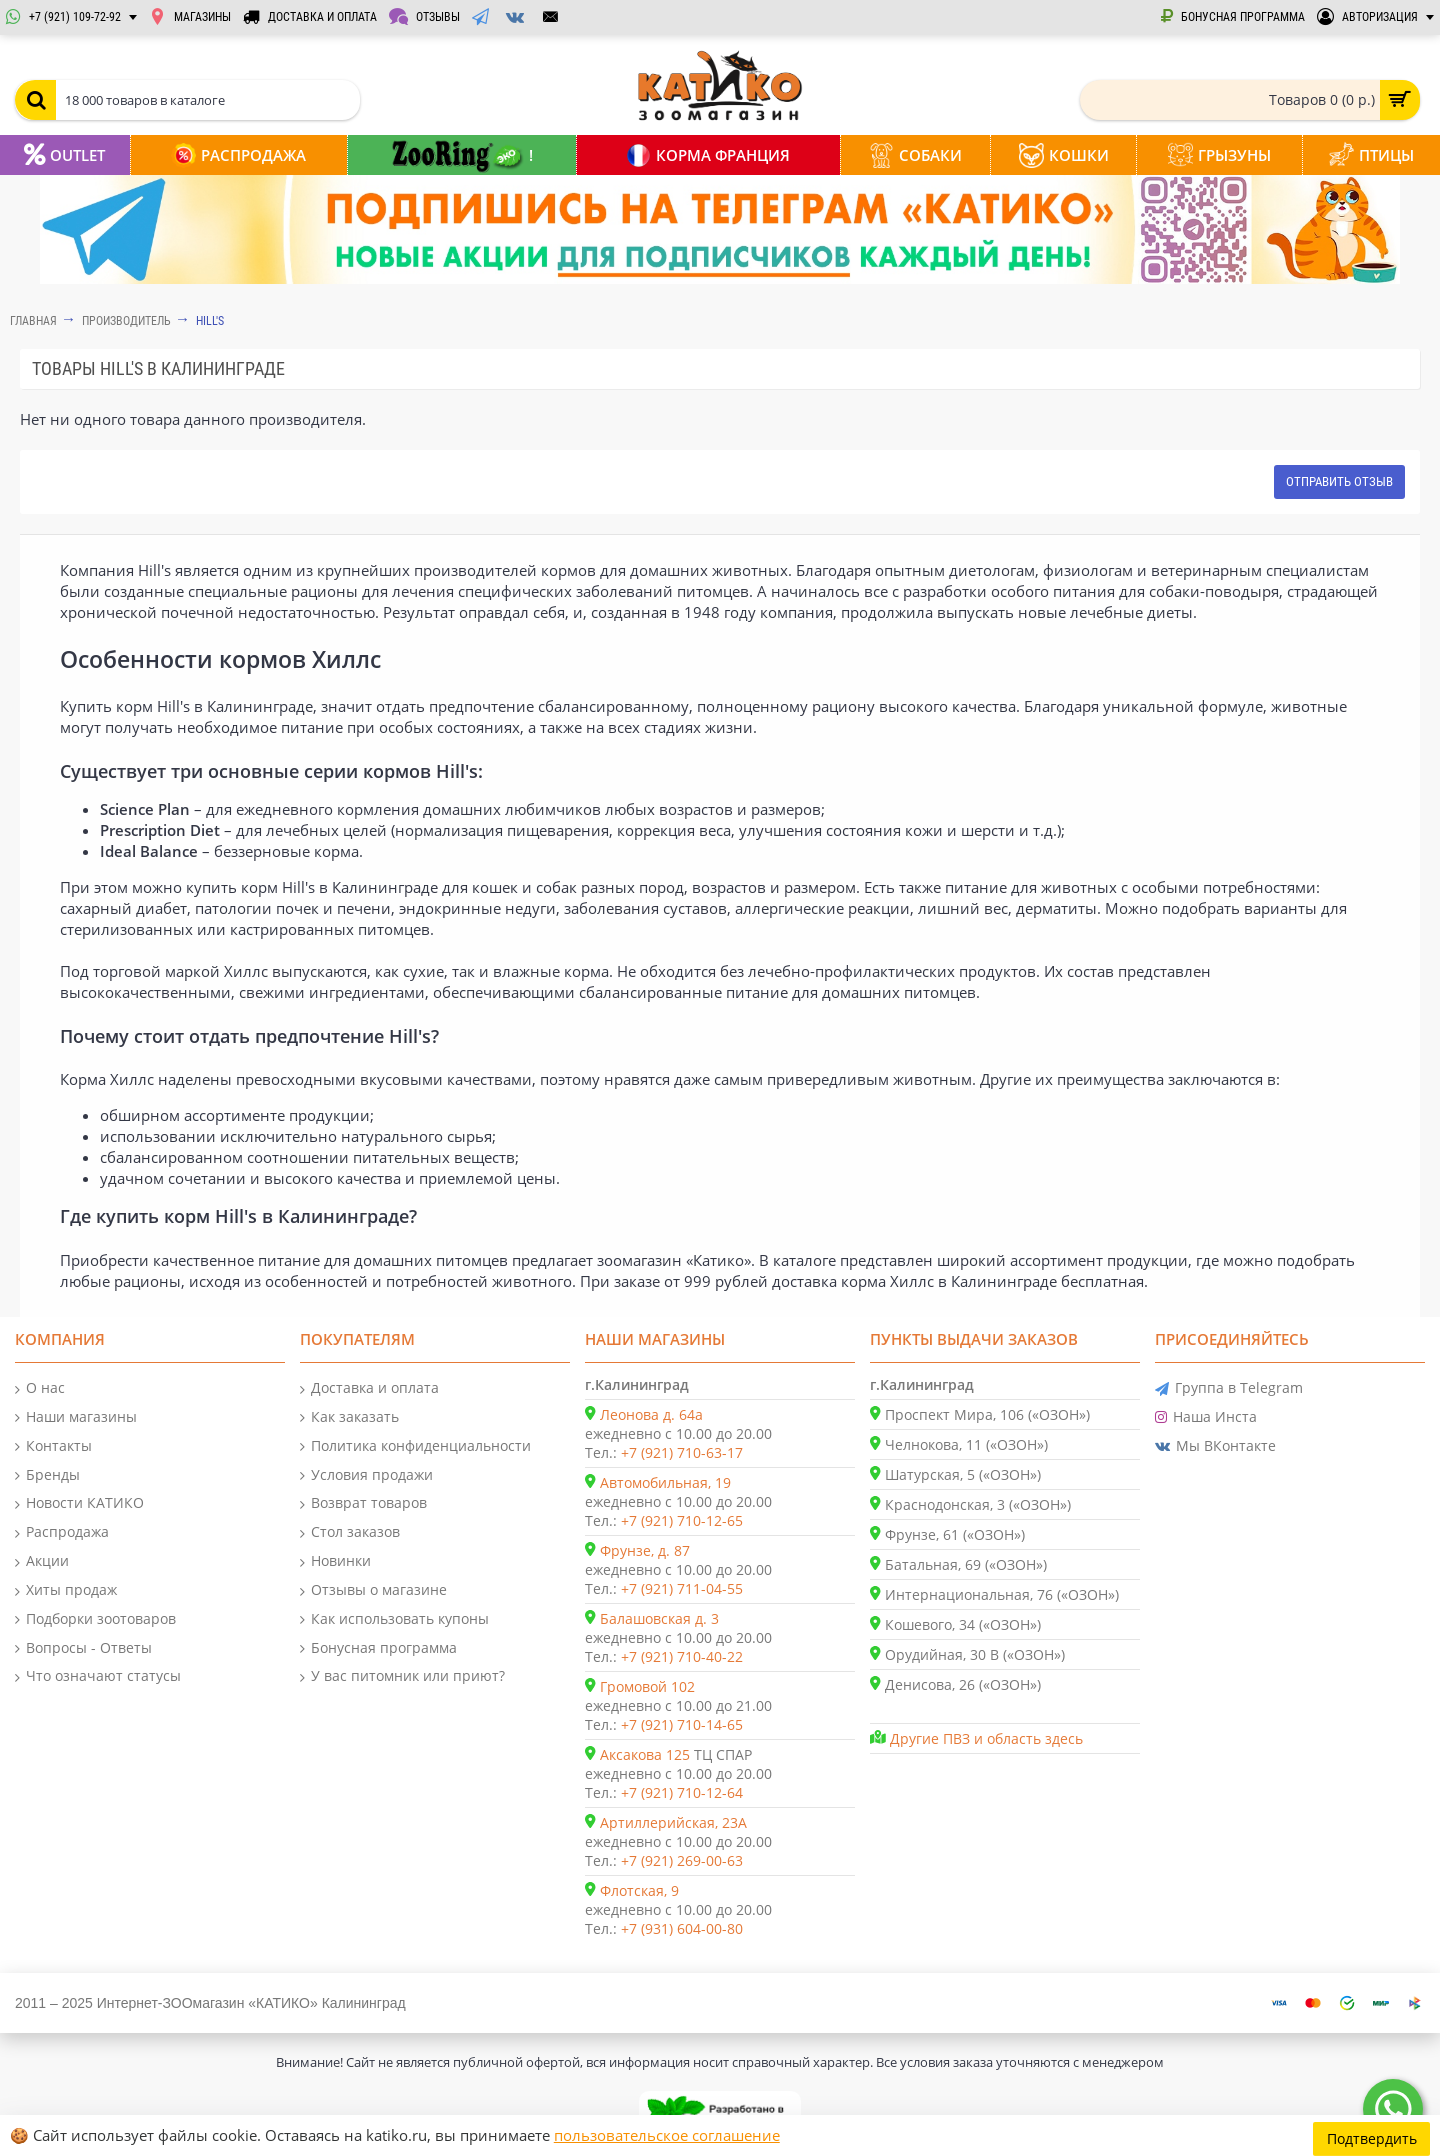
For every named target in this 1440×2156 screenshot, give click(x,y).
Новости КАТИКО (79, 1503)
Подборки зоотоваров (95, 1619)
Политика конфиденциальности (415, 1446)
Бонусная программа (378, 1648)
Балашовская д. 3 (659, 1618)
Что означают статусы (98, 1676)
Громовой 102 (647, 1686)
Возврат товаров (363, 1503)
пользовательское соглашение (667, 2135)
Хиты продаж (66, 1590)
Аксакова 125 (645, 1754)
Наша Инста (1206, 1417)
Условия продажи (366, 1475)
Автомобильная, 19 (665, 1482)
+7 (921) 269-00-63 (682, 1860)
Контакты (53, 1446)
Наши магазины (76, 1417)
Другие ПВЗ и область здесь (986, 1738)
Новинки (335, 1561)
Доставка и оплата (369, 1388)
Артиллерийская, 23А (673, 1822)
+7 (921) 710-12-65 (682, 1520)
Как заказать (349, 1417)
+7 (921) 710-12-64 (682, 1792)
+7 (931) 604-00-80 (682, 1928)
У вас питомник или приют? (402, 1676)
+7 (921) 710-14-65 (682, 1724)
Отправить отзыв (1339, 481)
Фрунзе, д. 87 (645, 1550)
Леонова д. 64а (651, 1414)
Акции (42, 1561)
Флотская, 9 (639, 1890)
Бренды (47, 1475)
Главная (33, 321)
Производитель (126, 321)
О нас (40, 1388)
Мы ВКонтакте (1215, 1446)
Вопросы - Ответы (83, 1648)
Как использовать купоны (394, 1619)
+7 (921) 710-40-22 (682, 1656)
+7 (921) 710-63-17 (682, 1452)
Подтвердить (1372, 2135)
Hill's (210, 321)
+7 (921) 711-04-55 (682, 1588)
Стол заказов (350, 1532)
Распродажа (62, 1532)
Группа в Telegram (1229, 1388)
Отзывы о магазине (373, 1590)
